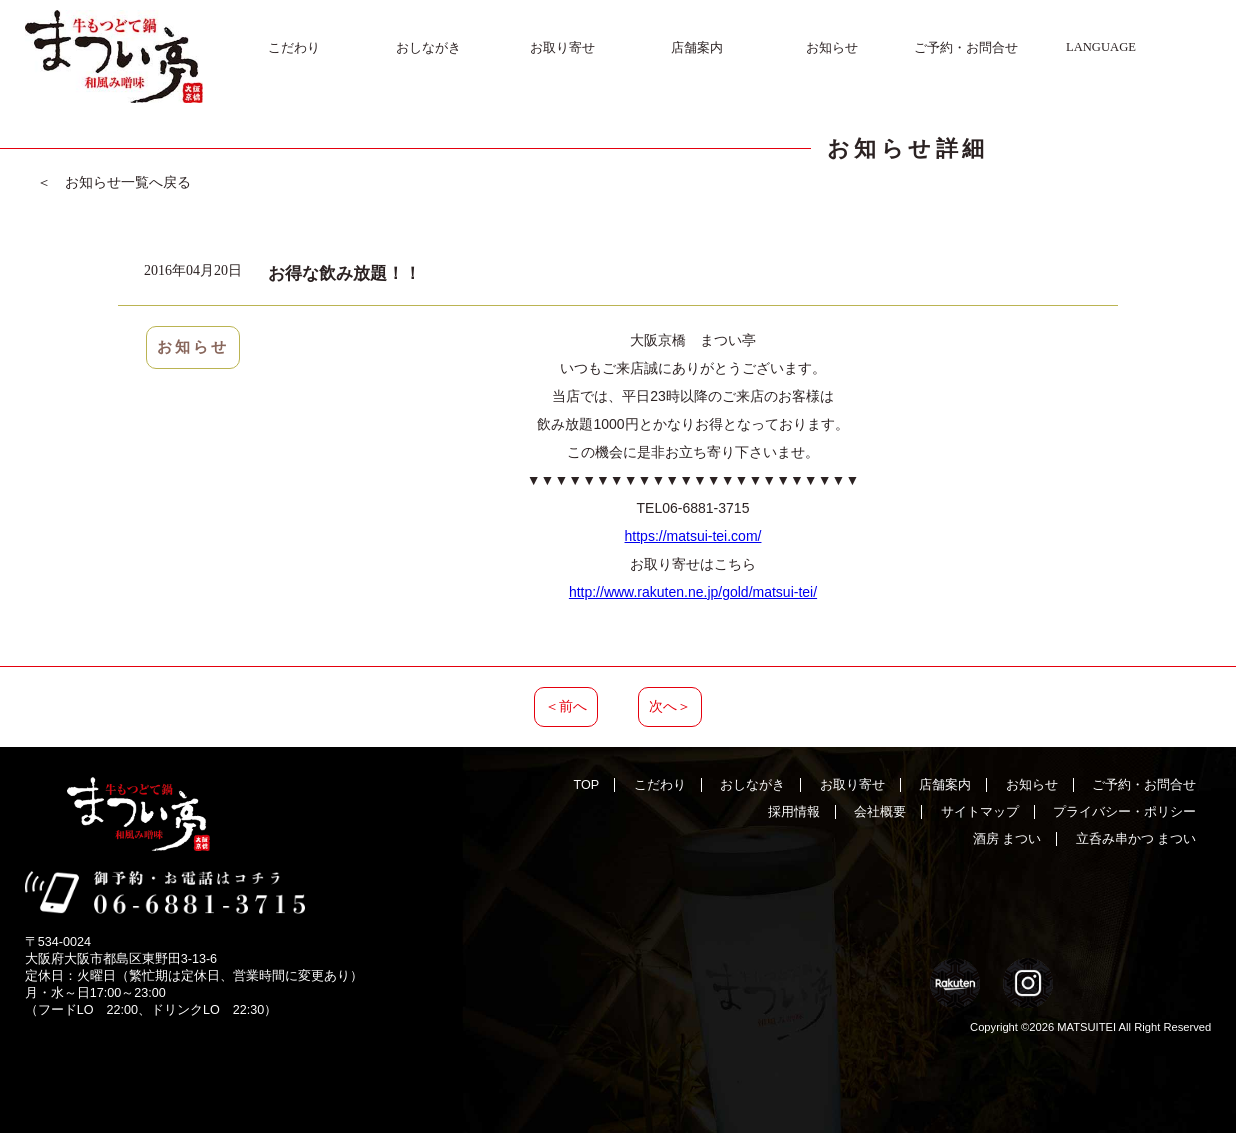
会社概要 (880, 812)
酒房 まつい (1007, 839)
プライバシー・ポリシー (1124, 812)
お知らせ (832, 48)
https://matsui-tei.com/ (693, 536)
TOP (587, 785)
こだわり (294, 48)
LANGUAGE (1101, 47)
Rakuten (955, 983)
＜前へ (566, 706)
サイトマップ (980, 812)
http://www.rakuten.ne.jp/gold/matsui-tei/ (693, 592)
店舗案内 (697, 48)
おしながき (428, 48)
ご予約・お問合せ (966, 48)
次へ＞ (670, 706)
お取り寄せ (562, 48)
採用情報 (794, 812)
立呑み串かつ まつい (1136, 839)
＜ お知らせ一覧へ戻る (114, 182)
